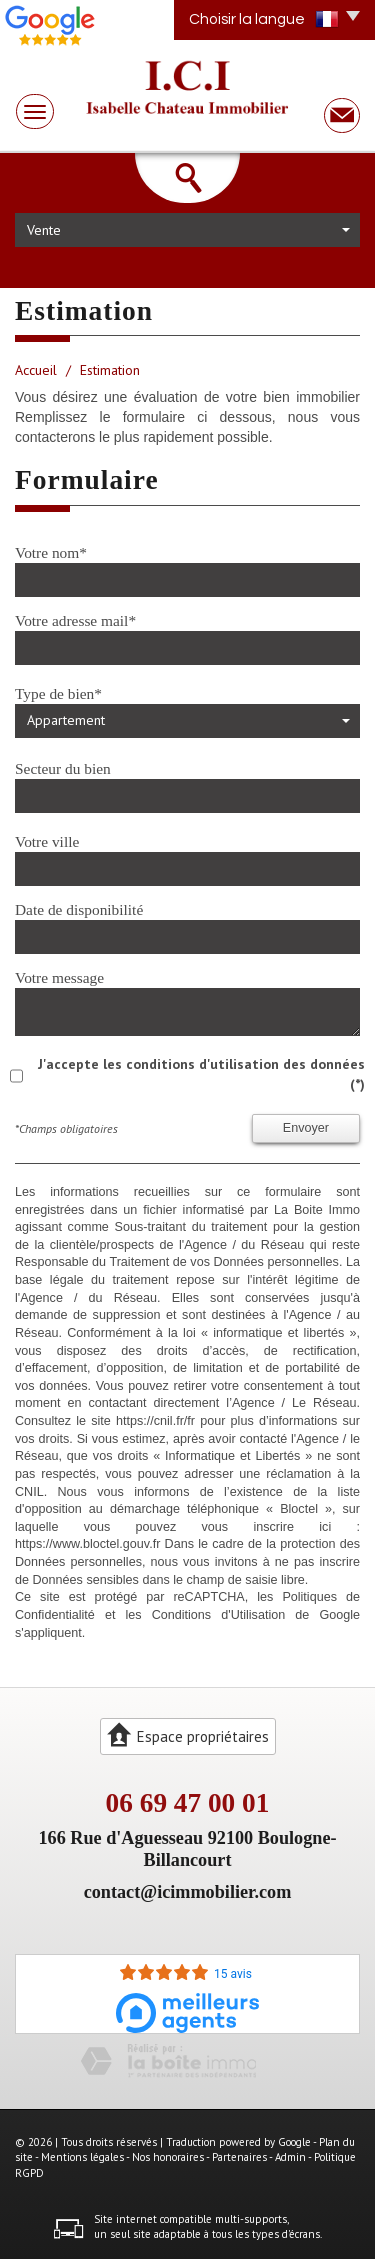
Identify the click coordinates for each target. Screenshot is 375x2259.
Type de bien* (58, 693)
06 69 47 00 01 (188, 1803)
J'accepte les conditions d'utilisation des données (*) (201, 1074)
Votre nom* (51, 552)
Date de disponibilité (79, 909)
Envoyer (306, 1128)
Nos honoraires (168, 2157)
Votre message (59, 977)
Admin (290, 2157)
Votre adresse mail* (75, 620)
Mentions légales (82, 2157)
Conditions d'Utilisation (219, 1615)
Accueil (36, 370)
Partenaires (239, 2157)
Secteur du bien (63, 768)
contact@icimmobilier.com (188, 1892)
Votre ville (47, 841)
